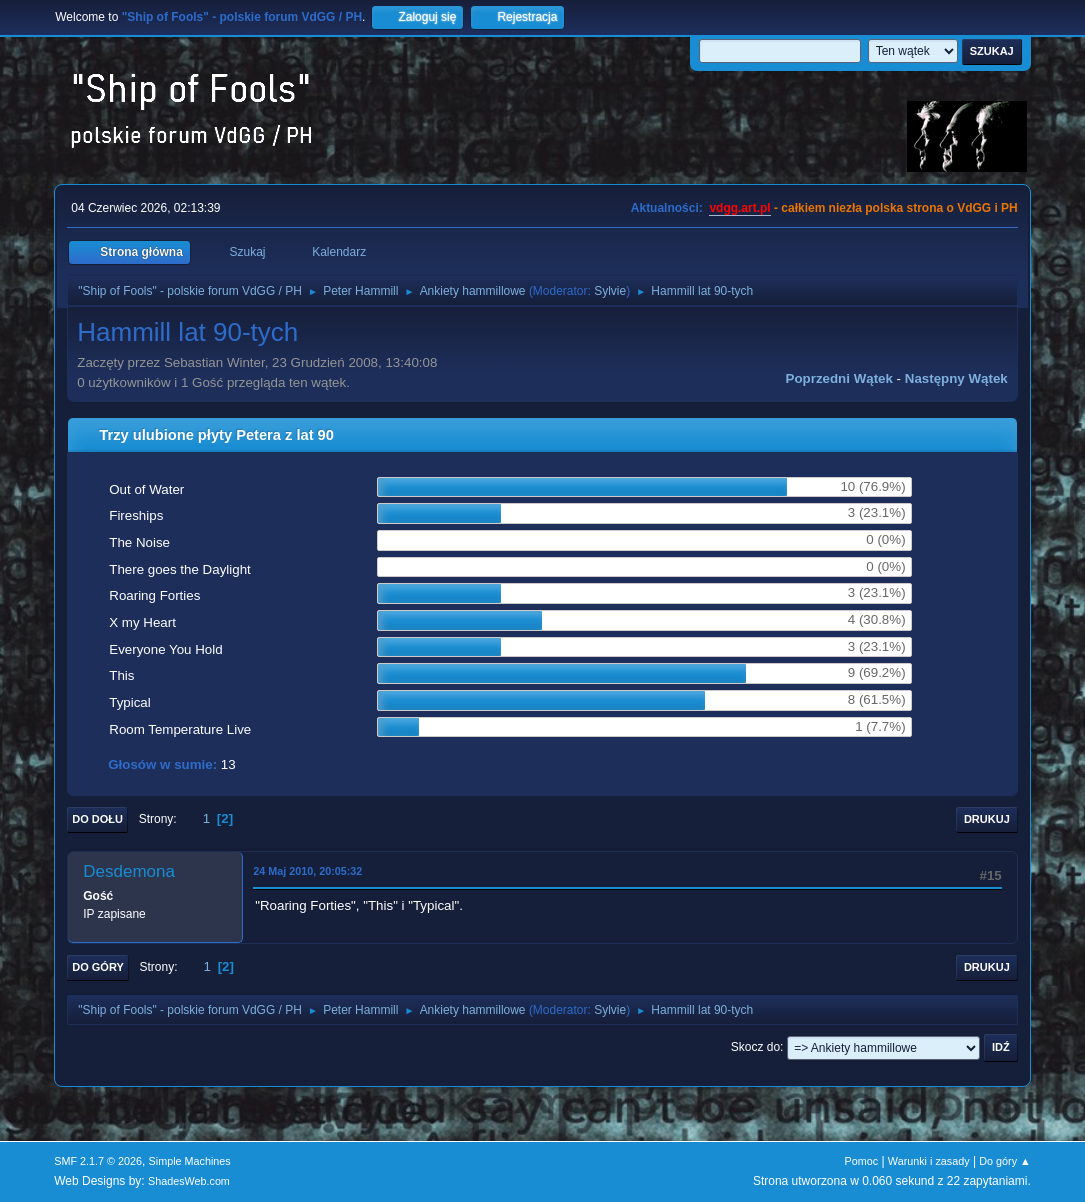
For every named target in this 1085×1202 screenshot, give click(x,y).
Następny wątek (956, 378)
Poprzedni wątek (839, 378)
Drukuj (987, 819)
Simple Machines (190, 1161)
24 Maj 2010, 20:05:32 (307, 871)
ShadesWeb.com (189, 1181)
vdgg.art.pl (739, 208)
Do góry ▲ (1004, 1161)
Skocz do (755, 1047)
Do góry (98, 967)
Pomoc (862, 1161)
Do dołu (97, 819)
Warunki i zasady (929, 1161)
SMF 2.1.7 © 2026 (98, 1161)
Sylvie (610, 291)
